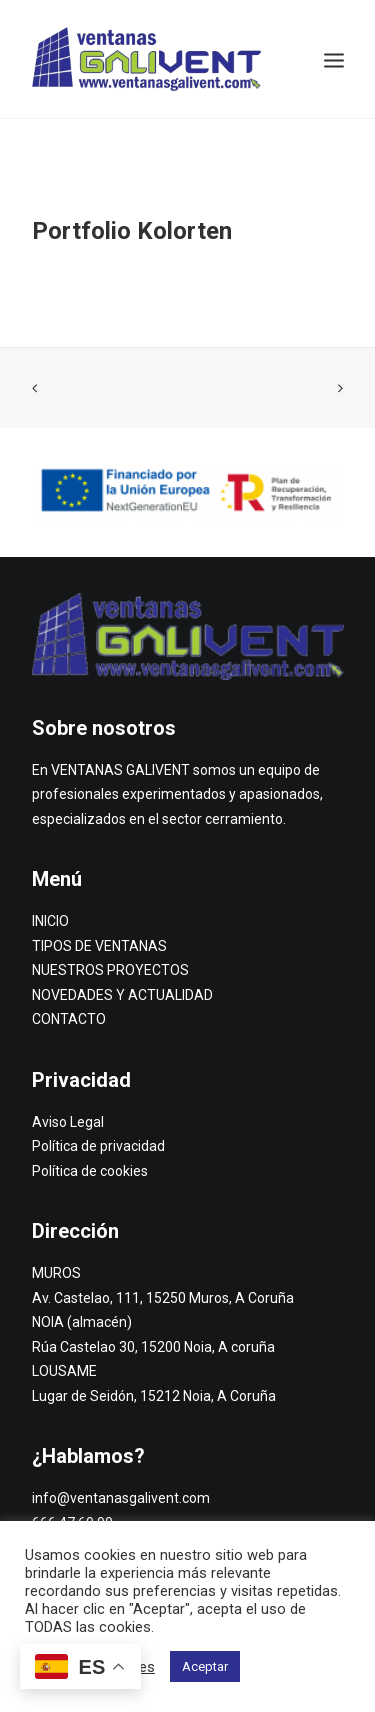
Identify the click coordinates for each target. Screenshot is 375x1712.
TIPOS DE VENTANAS (99, 946)
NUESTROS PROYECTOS (110, 970)
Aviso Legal (68, 1122)
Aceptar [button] (205, 1666)
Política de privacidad (98, 1146)
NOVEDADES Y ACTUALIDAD (122, 995)
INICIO (50, 921)
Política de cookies (90, 1171)
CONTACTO (69, 1019)
